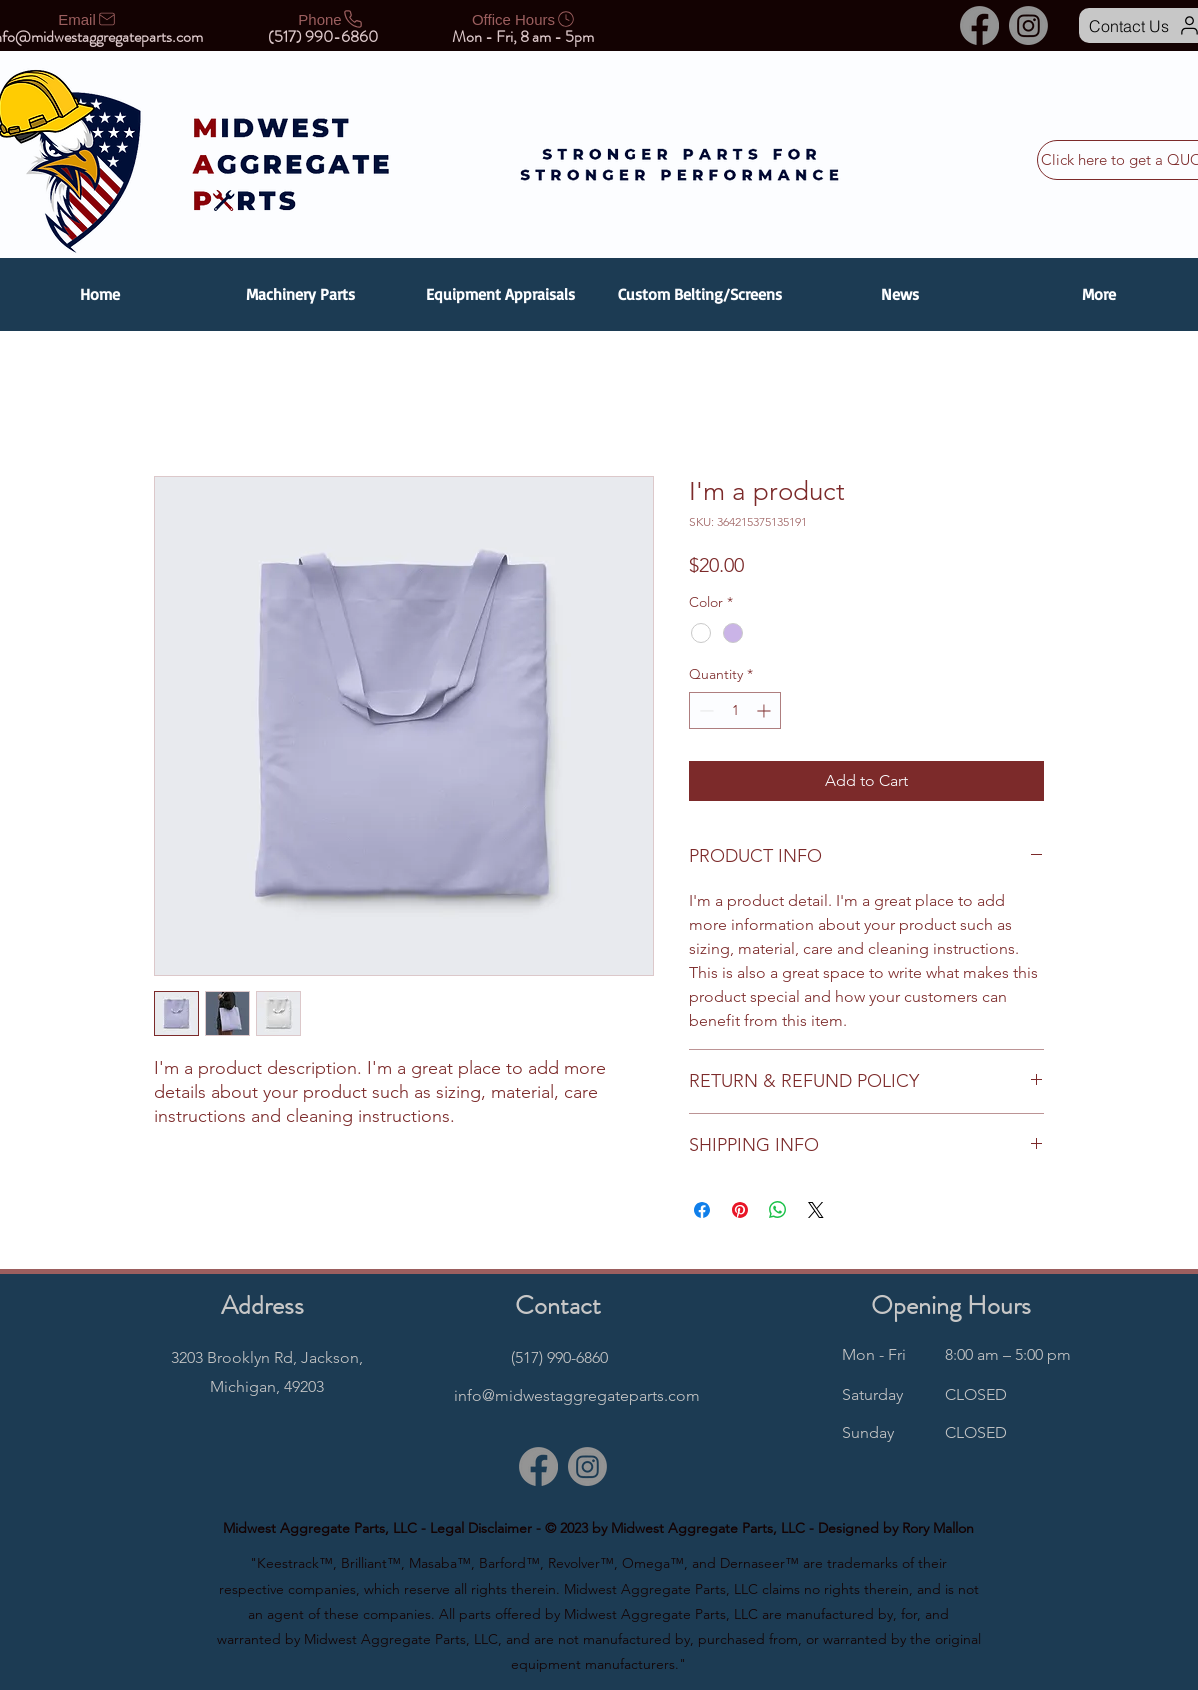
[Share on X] (816, 1210)
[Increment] (765, 710)
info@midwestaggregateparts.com (577, 1395)
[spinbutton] (735, 710)
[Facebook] (979, 25)
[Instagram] (1028, 25)
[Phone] (331, 19)
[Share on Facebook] (702, 1210)
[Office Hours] (524, 19)
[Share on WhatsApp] (778, 1210)
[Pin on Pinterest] (740, 1210)
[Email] (88, 19)
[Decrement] (704, 710)
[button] (300, 294)
